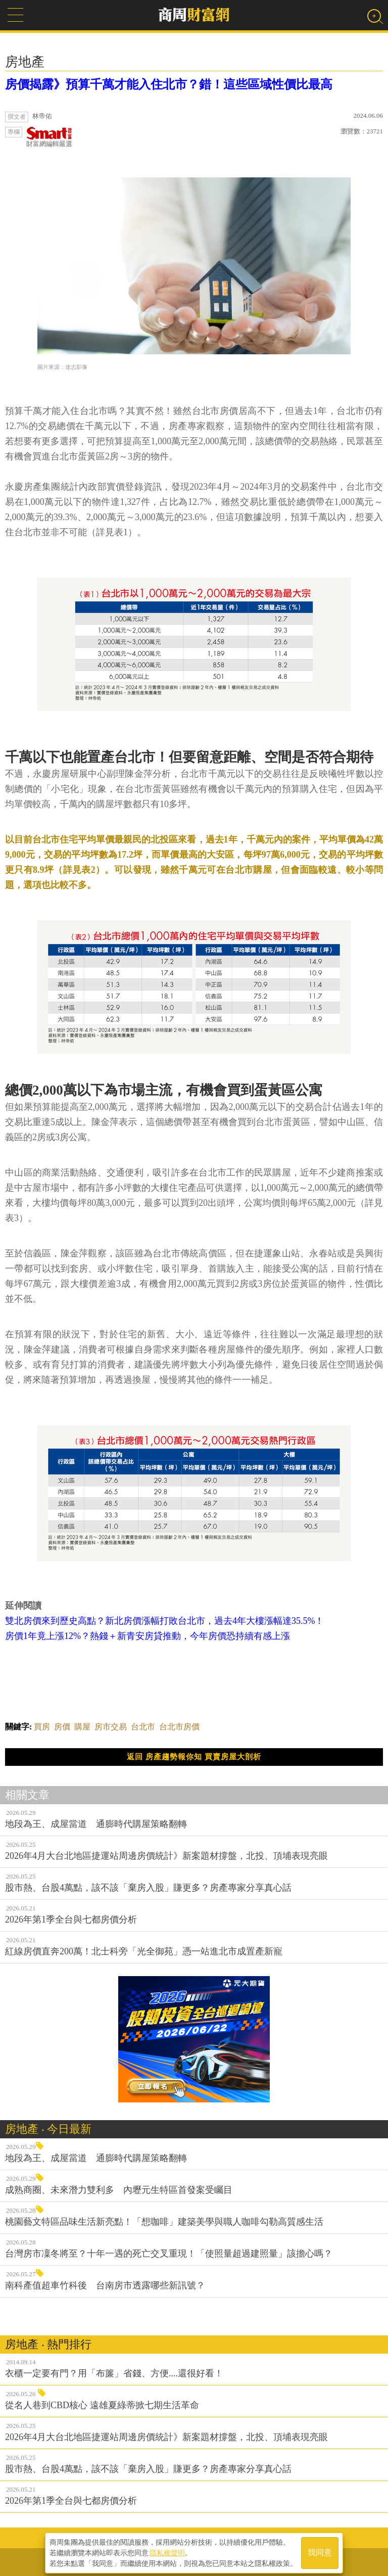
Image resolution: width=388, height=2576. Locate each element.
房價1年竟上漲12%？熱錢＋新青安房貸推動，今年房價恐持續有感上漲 (147, 1636)
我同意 (320, 2551)
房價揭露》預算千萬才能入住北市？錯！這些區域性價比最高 (168, 84)
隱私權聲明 (167, 2551)
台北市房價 (179, 1726)
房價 (62, 1726)
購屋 (82, 1726)
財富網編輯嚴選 (49, 137)
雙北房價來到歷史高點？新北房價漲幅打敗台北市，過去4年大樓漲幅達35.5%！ (164, 1621)
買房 (42, 1726)
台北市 (143, 1726)
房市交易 (110, 1726)
